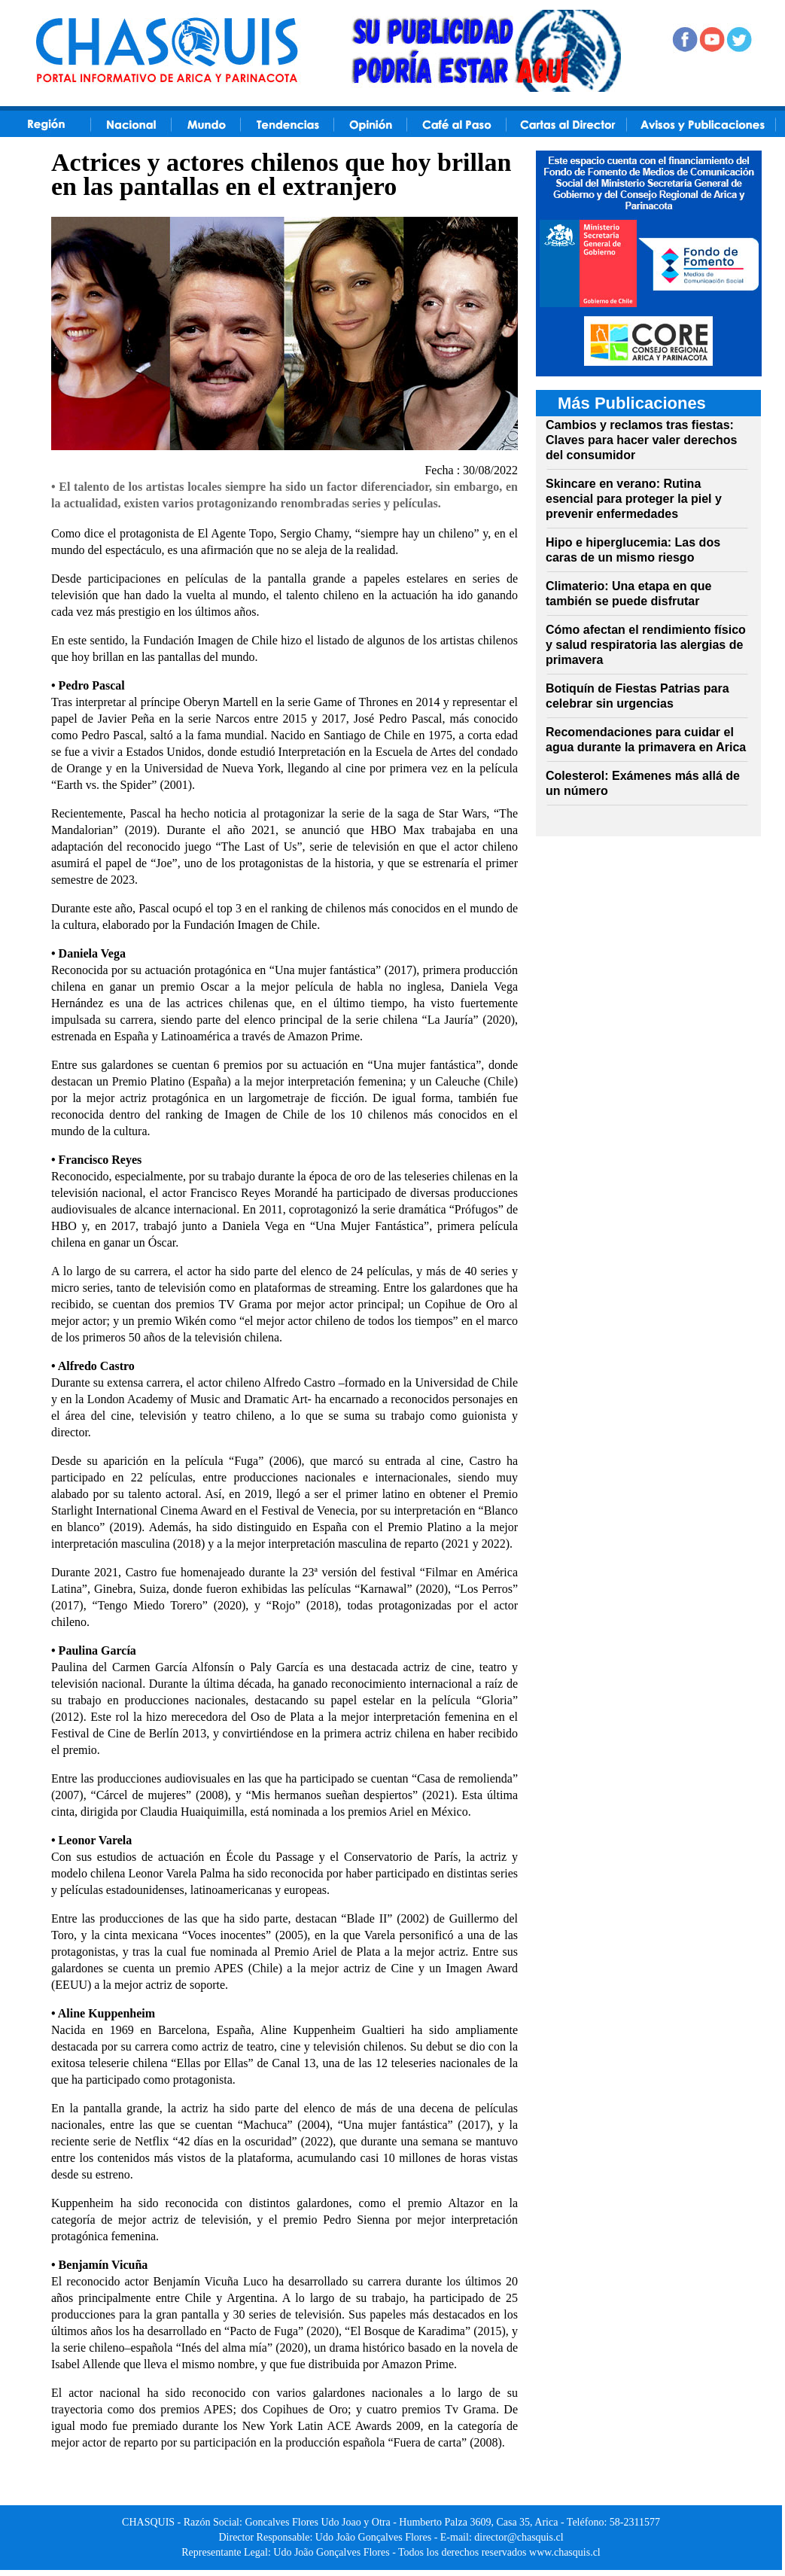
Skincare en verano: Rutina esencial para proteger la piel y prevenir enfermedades (634, 498)
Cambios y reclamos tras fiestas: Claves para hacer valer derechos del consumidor (641, 440)
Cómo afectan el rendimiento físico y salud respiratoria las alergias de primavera (646, 644)
